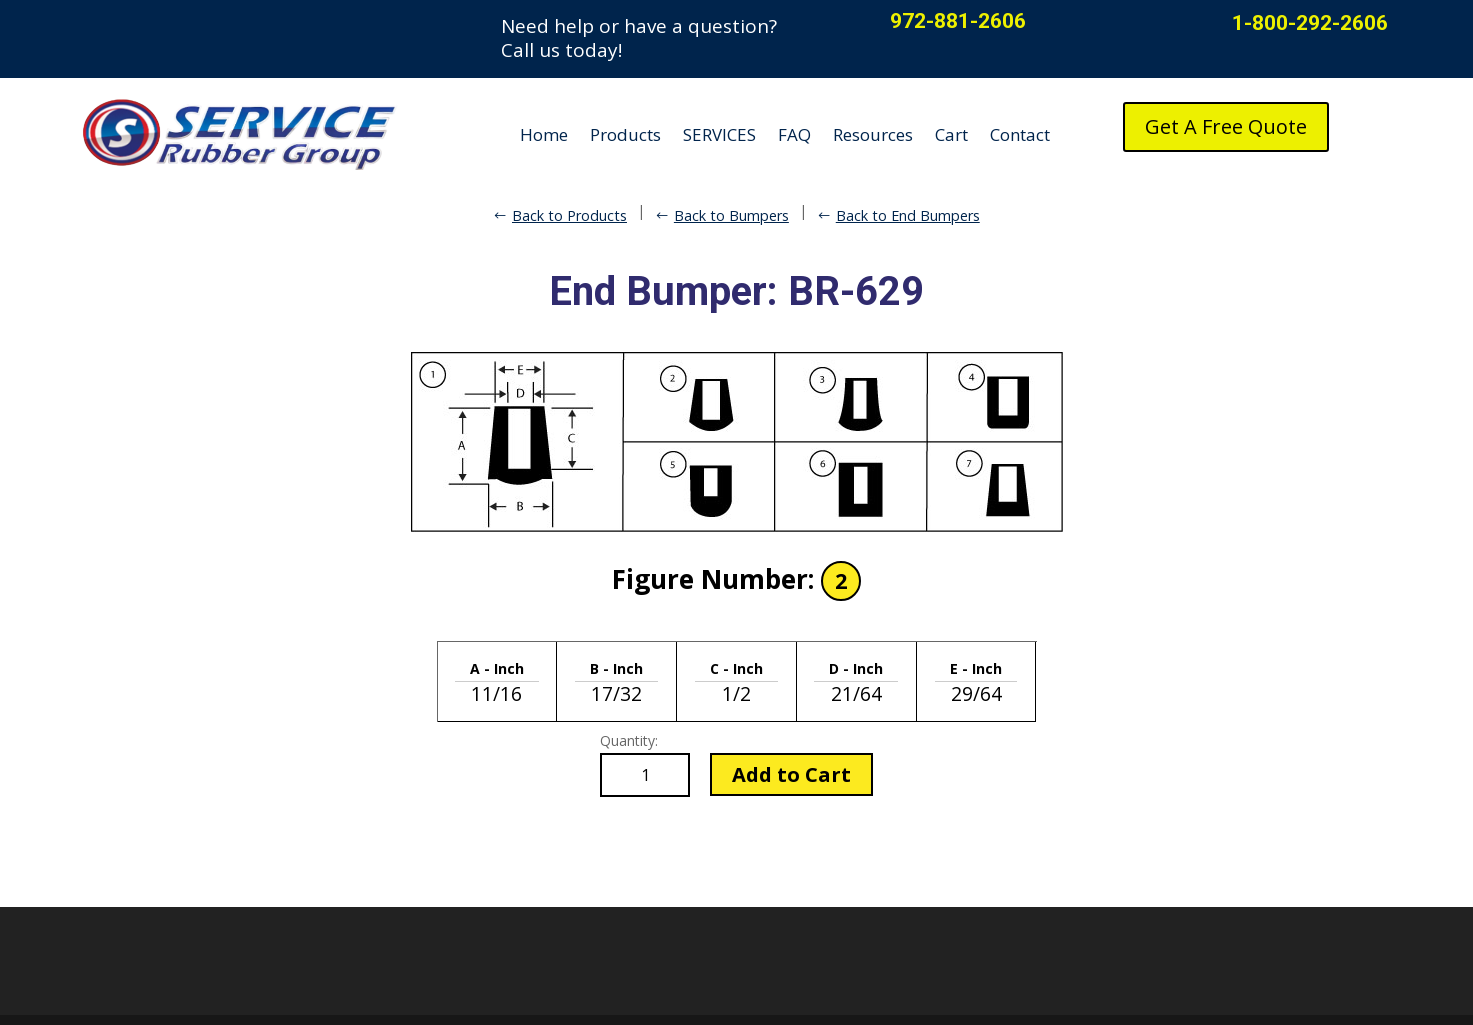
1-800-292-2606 (1310, 23)
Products (625, 134)
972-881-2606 (958, 21)
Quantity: (629, 740)
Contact (1020, 134)
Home (544, 134)
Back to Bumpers (731, 215)
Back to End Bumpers (908, 215)
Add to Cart (791, 774)
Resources (873, 134)
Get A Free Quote (1226, 126)
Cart (951, 134)
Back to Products (569, 215)
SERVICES (719, 134)
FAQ (794, 134)
